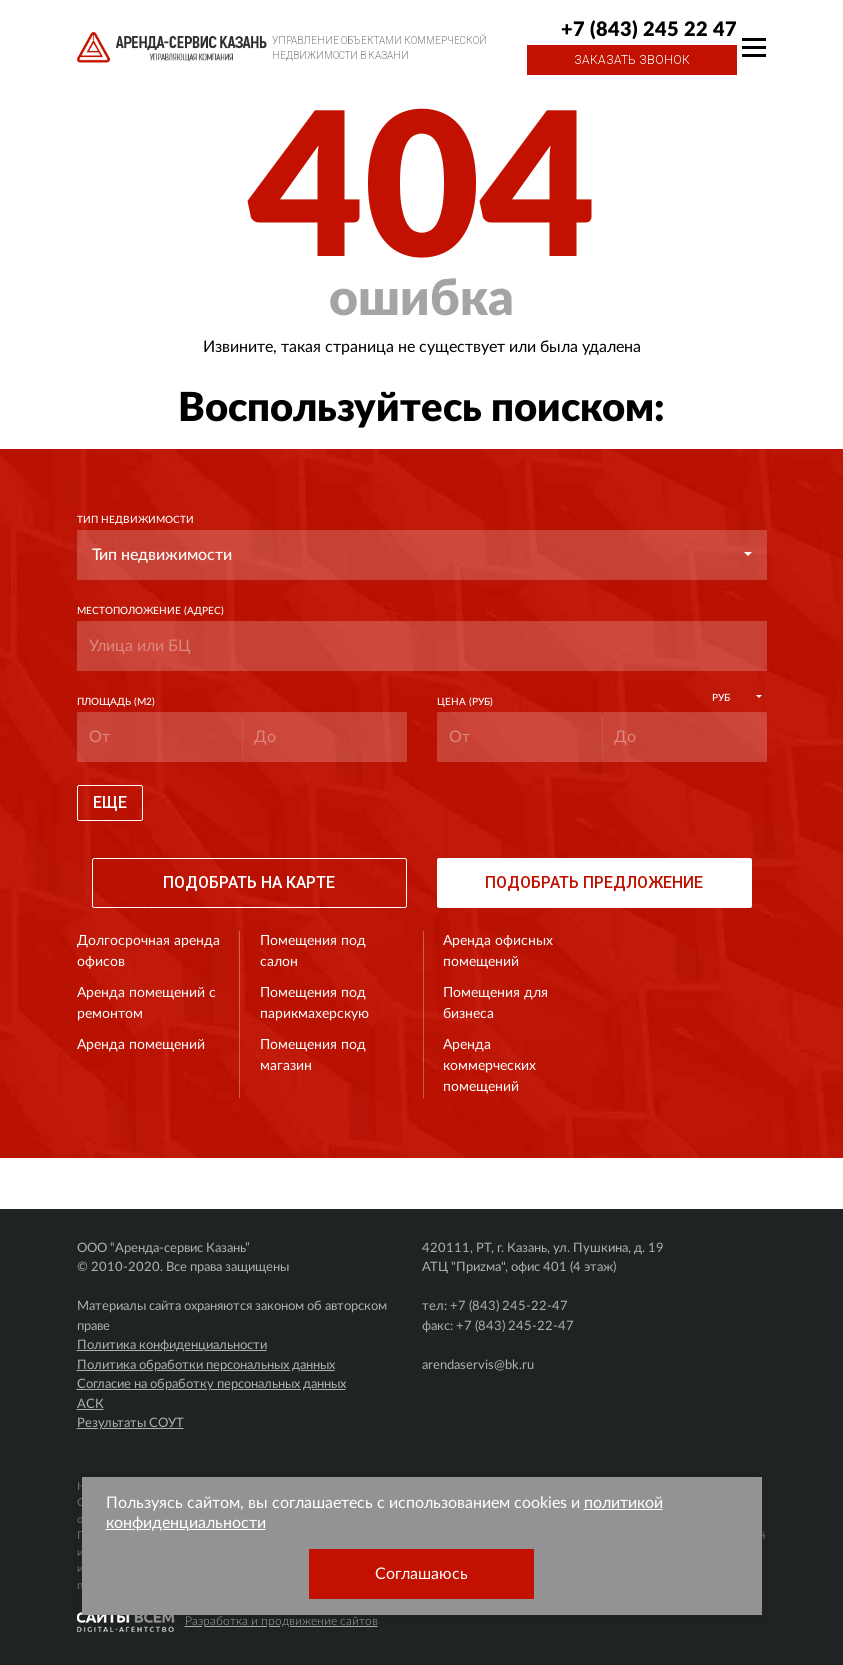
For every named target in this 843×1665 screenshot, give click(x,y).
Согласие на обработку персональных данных (211, 1384)
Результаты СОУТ (130, 1423)
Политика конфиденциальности (172, 1345)
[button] (422, 555)
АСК (90, 1404)
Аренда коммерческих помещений (489, 1066)
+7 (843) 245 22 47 (649, 30)
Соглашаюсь (421, 1574)
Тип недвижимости (135, 520)
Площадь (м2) (116, 702)
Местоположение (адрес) (150, 611)
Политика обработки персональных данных (206, 1365)
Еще (110, 802)
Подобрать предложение (594, 882)
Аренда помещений (141, 1045)
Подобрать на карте (249, 882)
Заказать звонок (632, 60)
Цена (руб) (465, 702)
